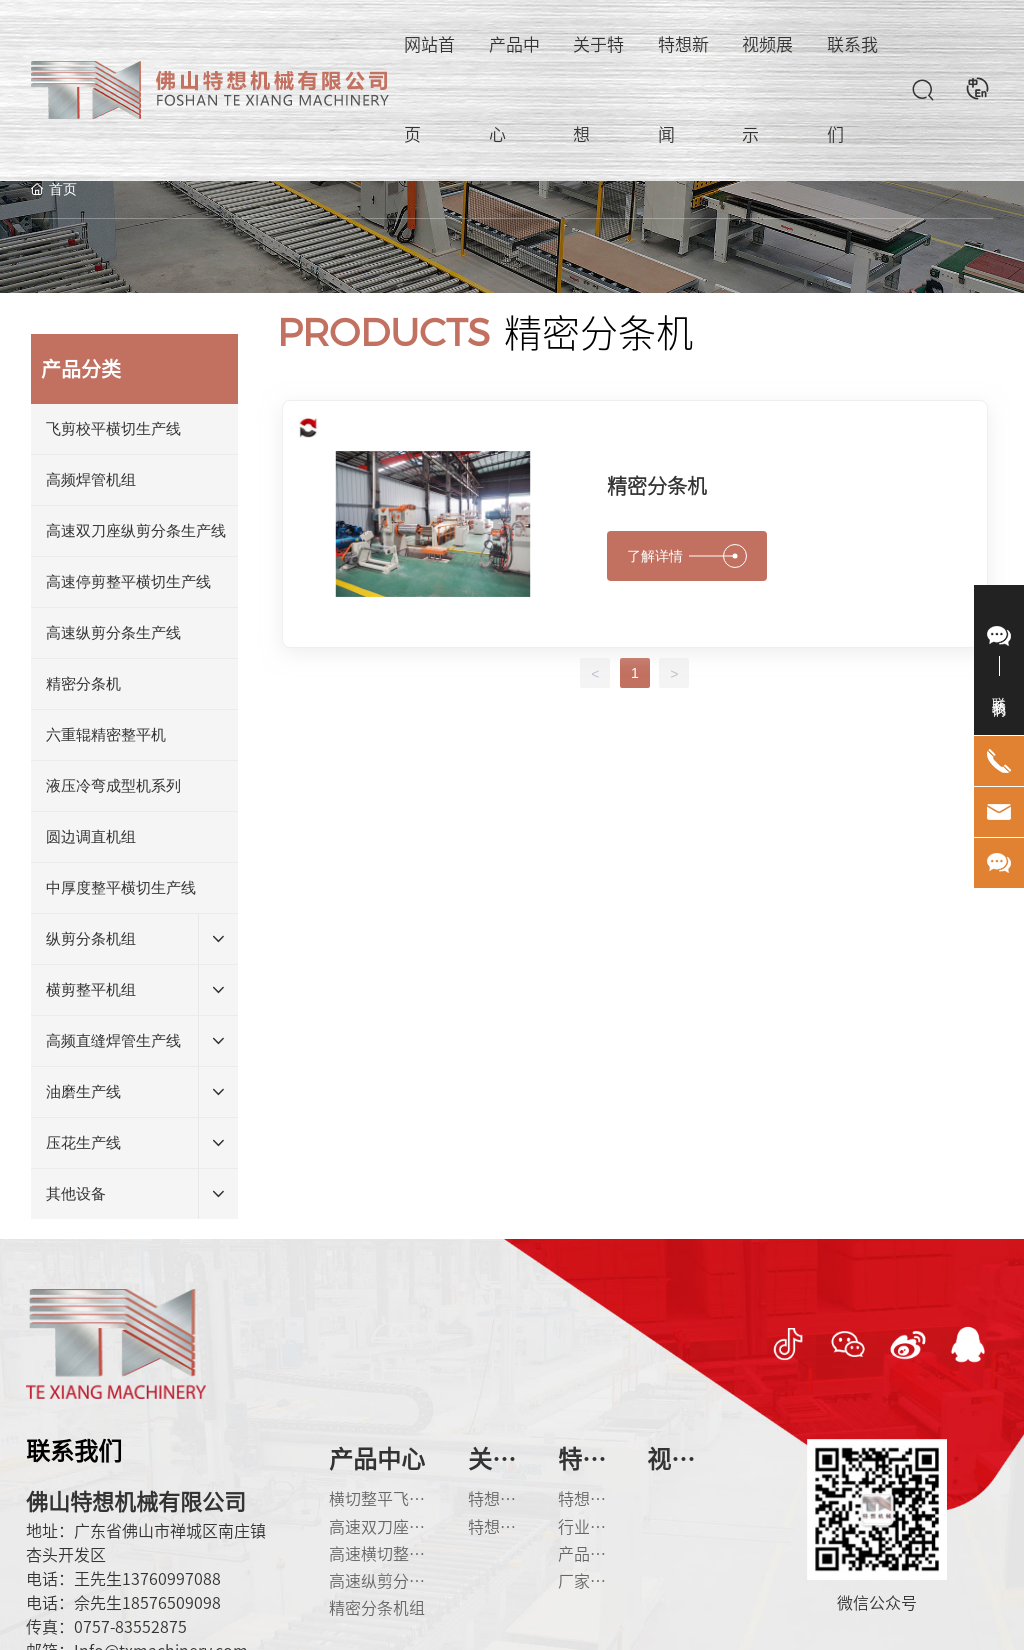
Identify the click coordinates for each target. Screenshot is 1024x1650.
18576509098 (171, 1603)
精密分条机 (657, 486)
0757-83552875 (130, 1627)
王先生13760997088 (147, 1579)
